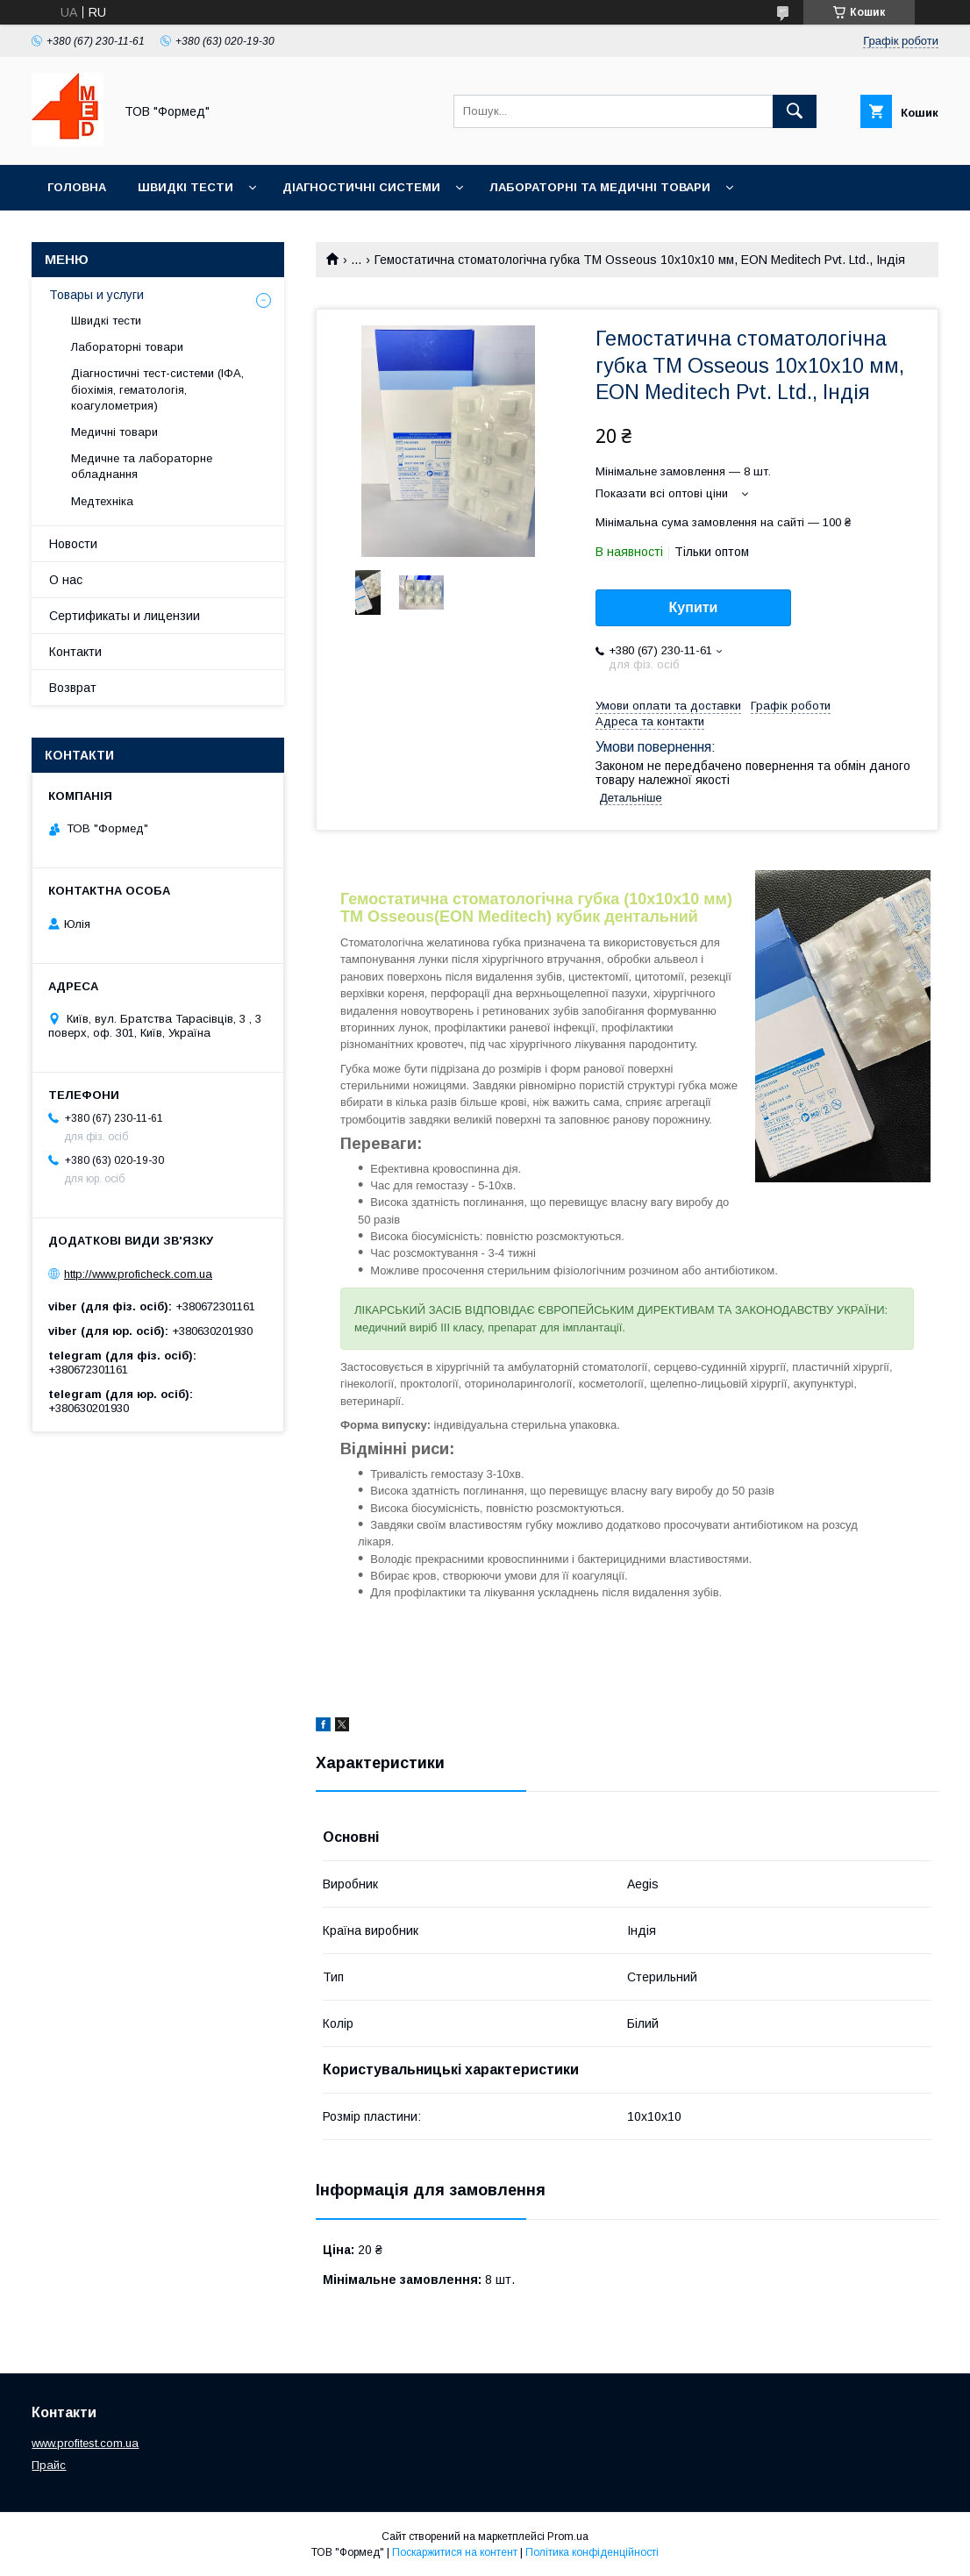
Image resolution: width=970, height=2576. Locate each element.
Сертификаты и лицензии (124, 616)
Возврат (72, 688)
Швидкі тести (185, 187)
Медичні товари (114, 432)
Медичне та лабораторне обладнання (141, 466)
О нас (65, 580)
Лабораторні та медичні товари (599, 187)
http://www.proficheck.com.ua (138, 1274)
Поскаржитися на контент (454, 2552)
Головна (76, 187)
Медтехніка (102, 501)
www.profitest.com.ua (85, 2443)
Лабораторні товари (127, 346)
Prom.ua (567, 2536)
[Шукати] (795, 111)
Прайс (49, 2465)
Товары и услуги (96, 295)
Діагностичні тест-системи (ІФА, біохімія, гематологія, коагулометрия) (157, 389)
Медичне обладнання (123, 232)
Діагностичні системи (361, 187)
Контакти (75, 652)
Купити (693, 607)
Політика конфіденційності (592, 2552)
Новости (73, 544)
